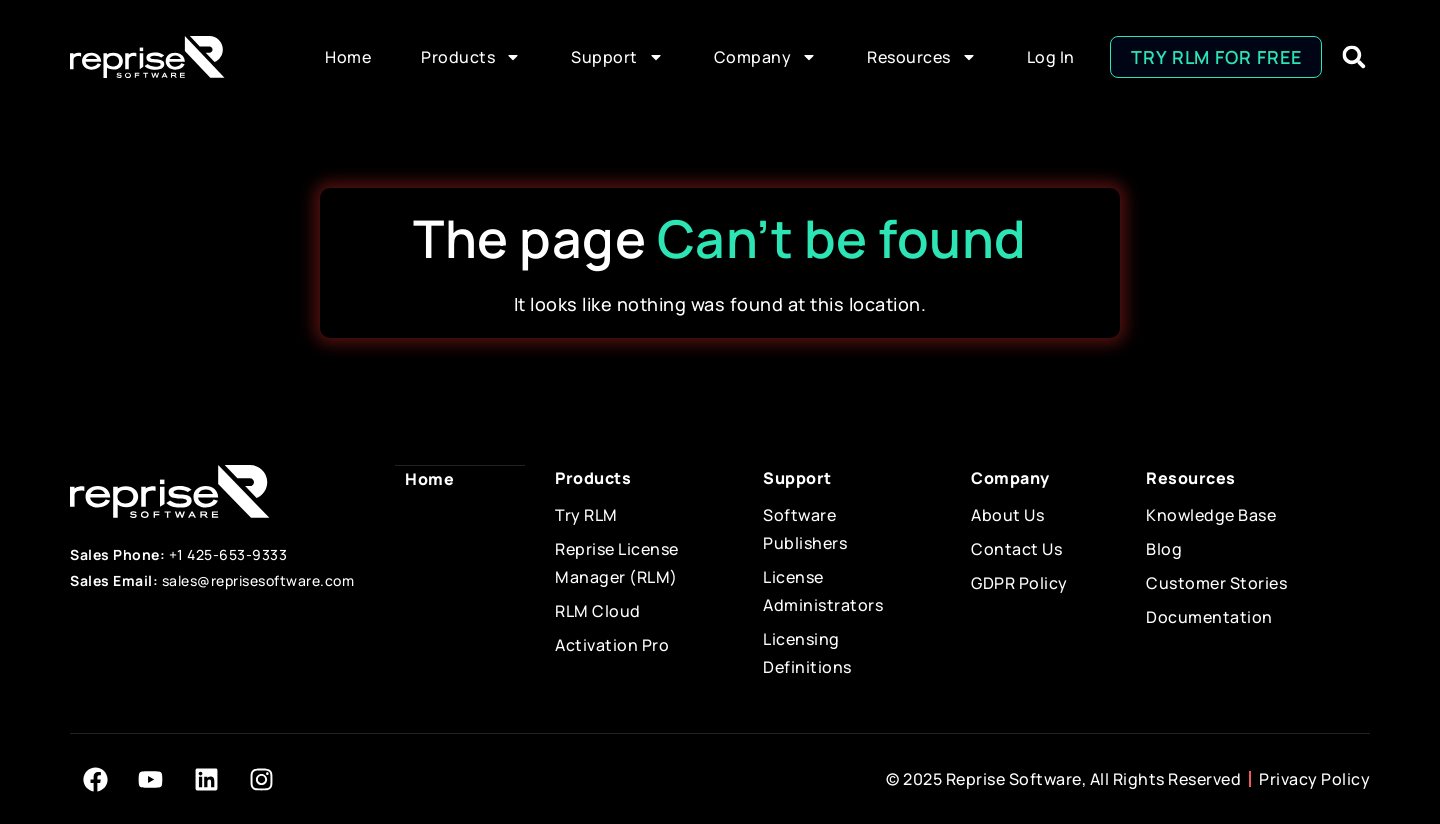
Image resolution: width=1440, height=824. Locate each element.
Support (617, 57)
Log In (1051, 57)
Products (471, 57)
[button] (1353, 57)
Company (766, 57)
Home (348, 57)
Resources (922, 57)
